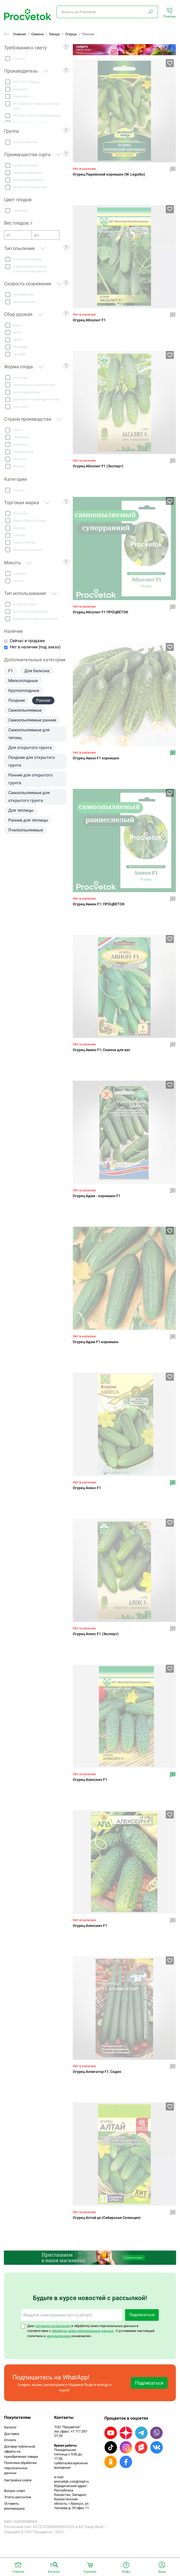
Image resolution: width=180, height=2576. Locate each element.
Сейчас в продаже (27, 640)
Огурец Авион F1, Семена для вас (101, 1050)
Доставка (11, 2434)
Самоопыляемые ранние (32, 720)
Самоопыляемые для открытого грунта (29, 796)
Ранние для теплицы (28, 820)
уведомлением (58, 2336)
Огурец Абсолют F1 (89, 320)
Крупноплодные (23, 690)
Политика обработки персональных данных (20, 2468)
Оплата (10, 2440)
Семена (37, 34)
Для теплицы (20, 810)
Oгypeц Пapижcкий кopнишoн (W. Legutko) (109, 174)
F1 (10, 670)
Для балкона (36, 670)
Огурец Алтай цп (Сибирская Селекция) (107, 2218)
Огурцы (71, 34)
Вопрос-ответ (14, 2491)
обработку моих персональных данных (82, 2331)
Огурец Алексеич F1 (90, 1780)
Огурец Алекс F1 (87, 1488)
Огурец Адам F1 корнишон (95, 1342)
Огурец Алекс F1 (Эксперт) (96, 1634)
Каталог (10, 2427)
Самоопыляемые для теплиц (29, 733)
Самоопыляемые (24, 710)
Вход (162, 2571)
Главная (19, 34)
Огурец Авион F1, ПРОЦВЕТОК (99, 904)
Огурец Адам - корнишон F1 (96, 1196)
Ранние (43, 700)
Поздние (16, 700)
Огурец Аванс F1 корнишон (96, 758)
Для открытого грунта (30, 747)
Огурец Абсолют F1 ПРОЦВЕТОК (100, 612)
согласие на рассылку (52, 2326)
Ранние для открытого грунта (30, 779)
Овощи (54, 34)
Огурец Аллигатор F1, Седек (97, 2072)
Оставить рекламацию (14, 2506)
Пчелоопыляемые (25, 830)
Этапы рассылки (17, 2497)
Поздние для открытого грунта (31, 761)
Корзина (90, 2571)
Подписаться (142, 2314)
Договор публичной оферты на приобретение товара (21, 2452)
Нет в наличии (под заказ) (35, 646)
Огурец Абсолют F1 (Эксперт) (98, 466)
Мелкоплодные (23, 680)
